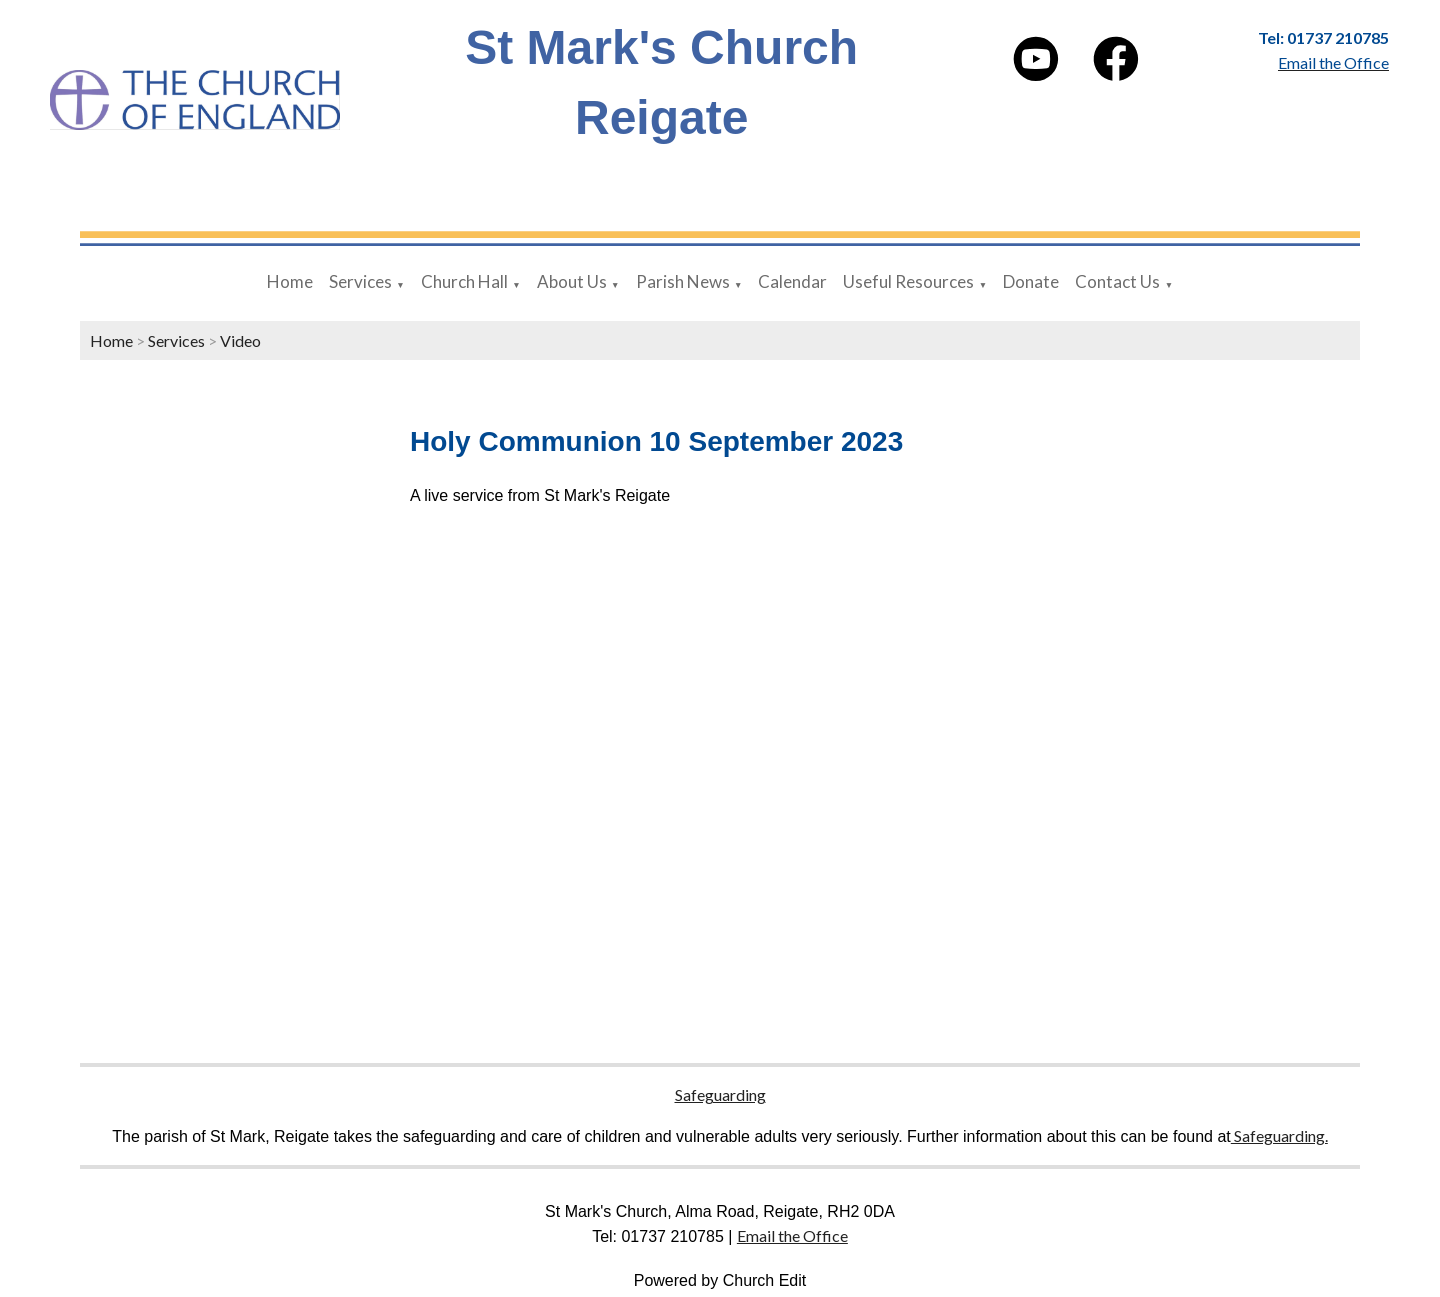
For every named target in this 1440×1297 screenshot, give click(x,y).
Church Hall (464, 281)
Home (290, 281)
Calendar (792, 281)
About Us (572, 281)
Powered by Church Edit (720, 1280)
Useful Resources (908, 281)
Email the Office (792, 1235)
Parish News (683, 281)
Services (360, 281)
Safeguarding (720, 1094)
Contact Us (1117, 281)
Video (240, 340)
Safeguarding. (1279, 1135)
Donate (1031, 281)
